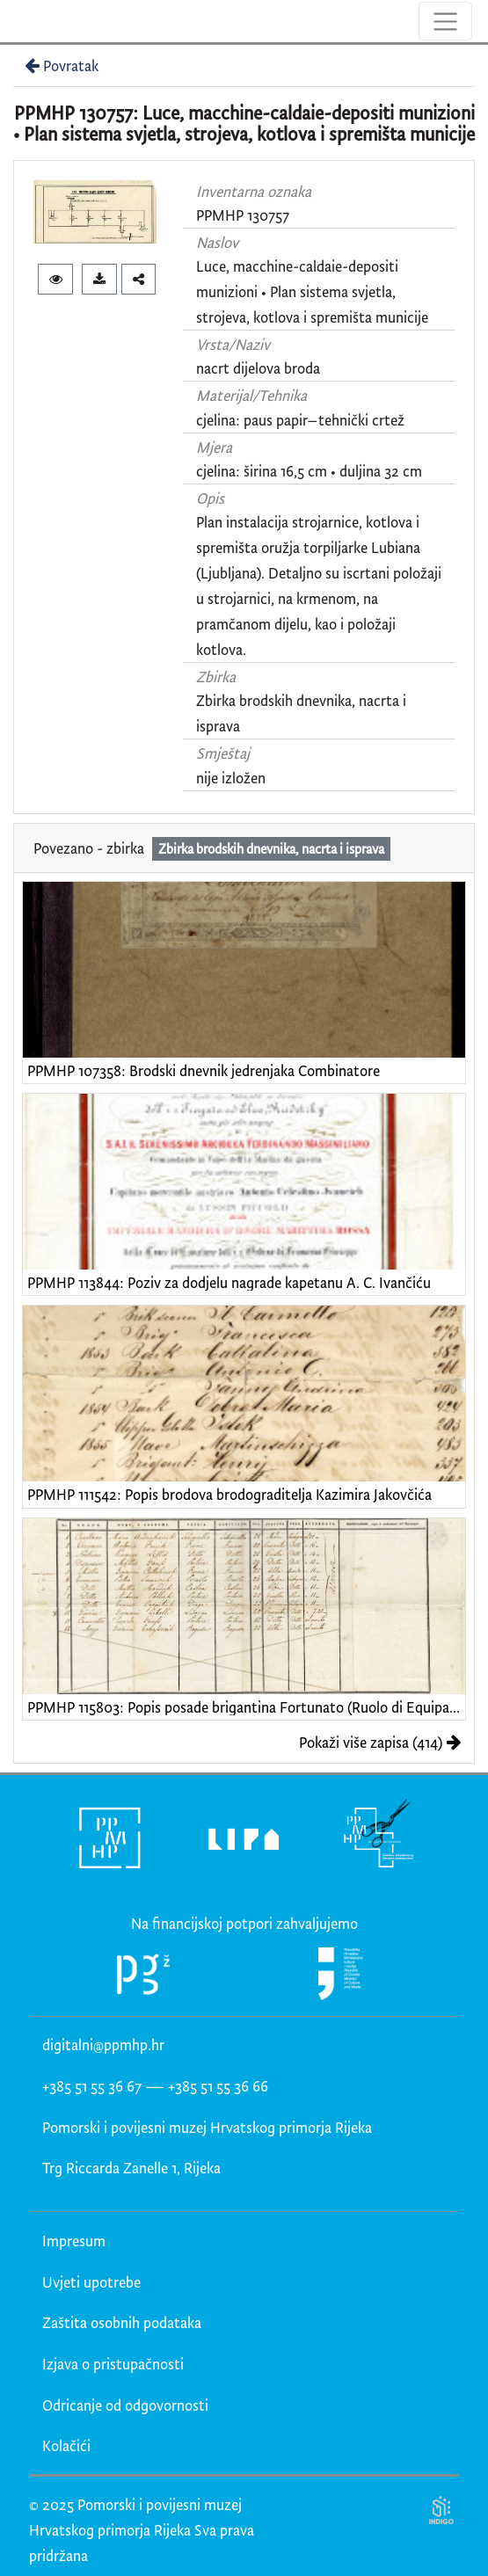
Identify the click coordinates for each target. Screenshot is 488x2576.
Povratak (59, 65)
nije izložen (231, 778)
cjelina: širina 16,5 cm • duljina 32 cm (309, 471)
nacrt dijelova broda (258, 368)
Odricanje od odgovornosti (125, 2405)
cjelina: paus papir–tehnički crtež (300, 420)
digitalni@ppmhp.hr (103, 2044)
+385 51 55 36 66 (218, 2086)
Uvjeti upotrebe (91, 2282)
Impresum (74, 2240)
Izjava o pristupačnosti (113, 2364)
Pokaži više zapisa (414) (380, 1742)
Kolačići (66, 2445)
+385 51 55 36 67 (92, 2086)
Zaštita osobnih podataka (121, 2322)
